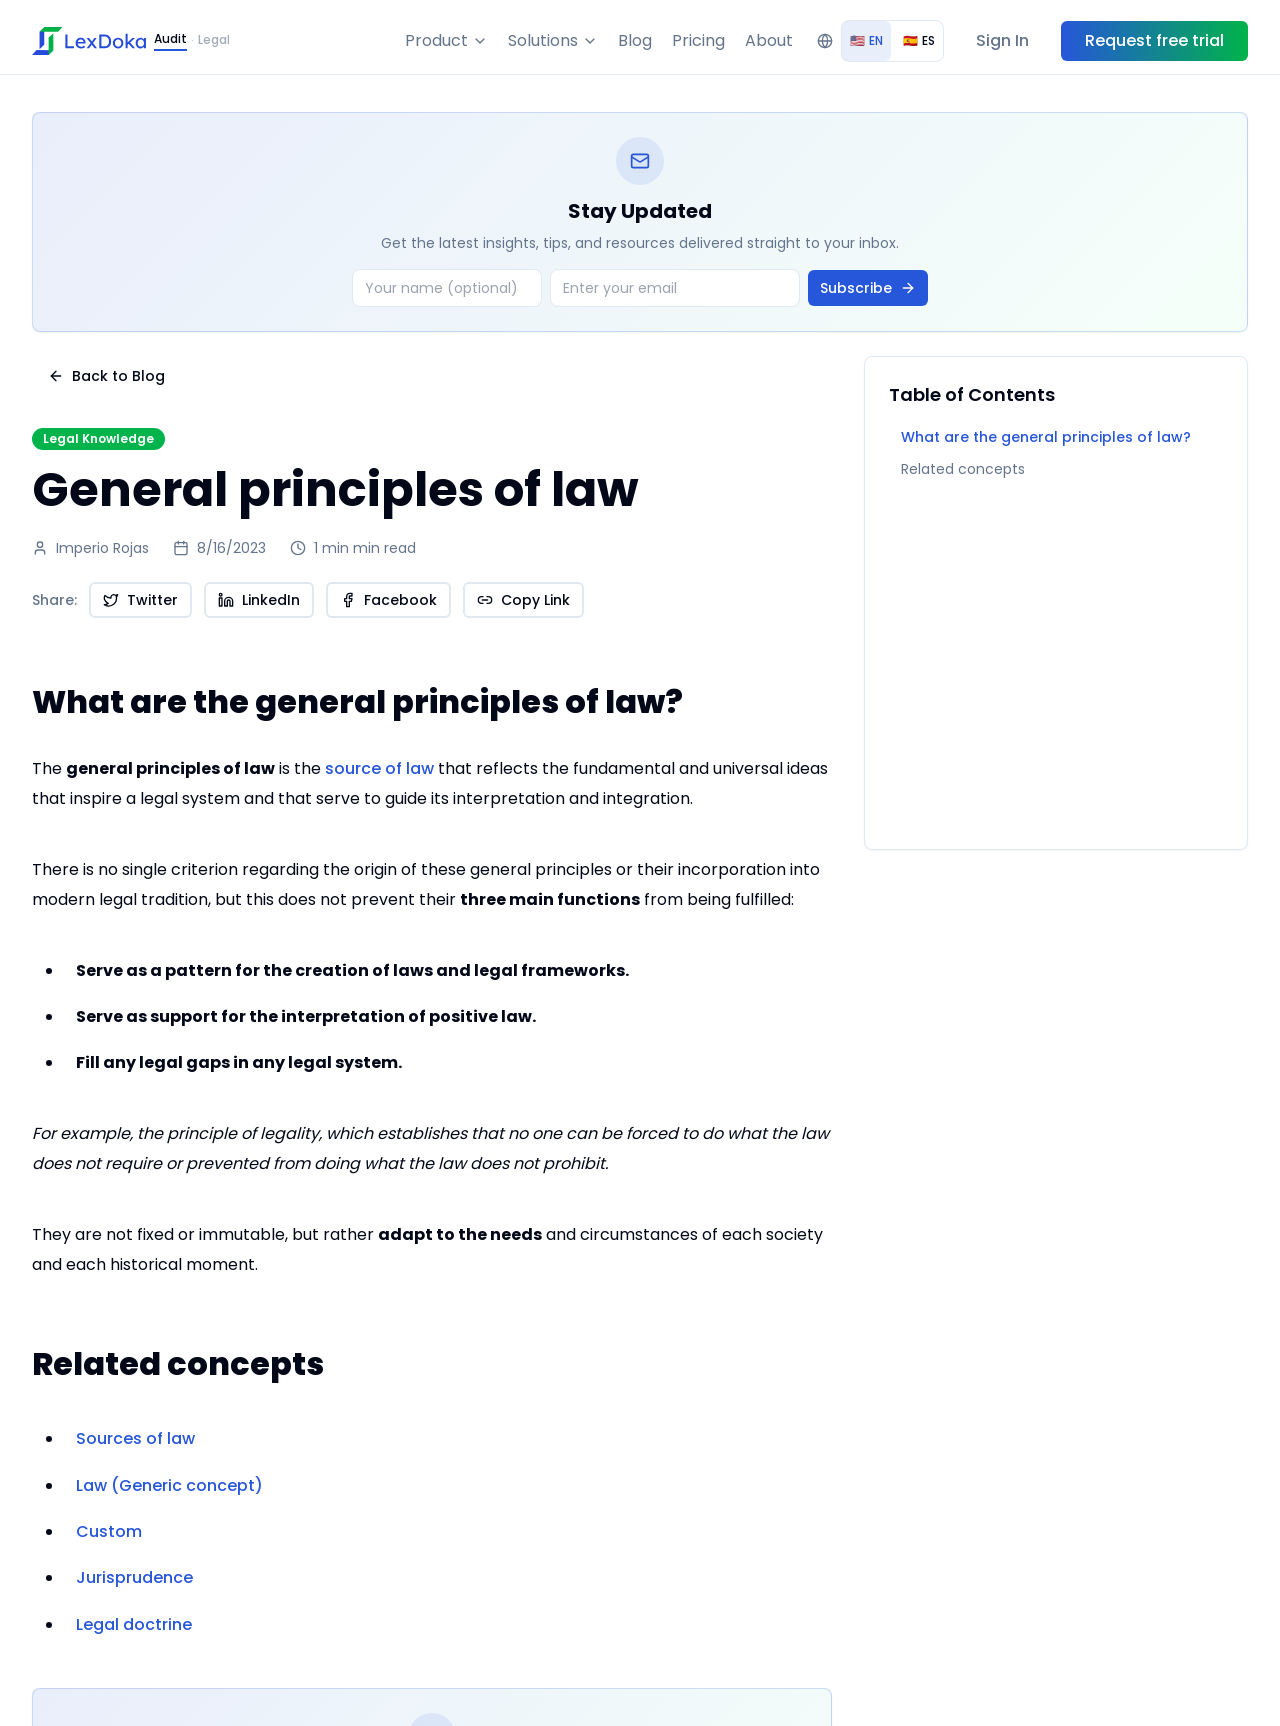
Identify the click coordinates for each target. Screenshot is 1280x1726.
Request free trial (1154, 40)
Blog (635, 40)
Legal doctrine (134, 1624)
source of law (379, 768)
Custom (109, 1531)
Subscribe (868, 288)
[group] (892, 41)
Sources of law (135, 1438)
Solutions (553, 40)
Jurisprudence (134, 1577)
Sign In (1002, 40)
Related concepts (963, 469)
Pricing (698, 40)
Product (446, 40)
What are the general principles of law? (1046, 437)
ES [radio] (919, 40)
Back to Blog (106, 376)
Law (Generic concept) (169, 1485)
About (769, 40)
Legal (214, 40)
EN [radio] (866, 40)
